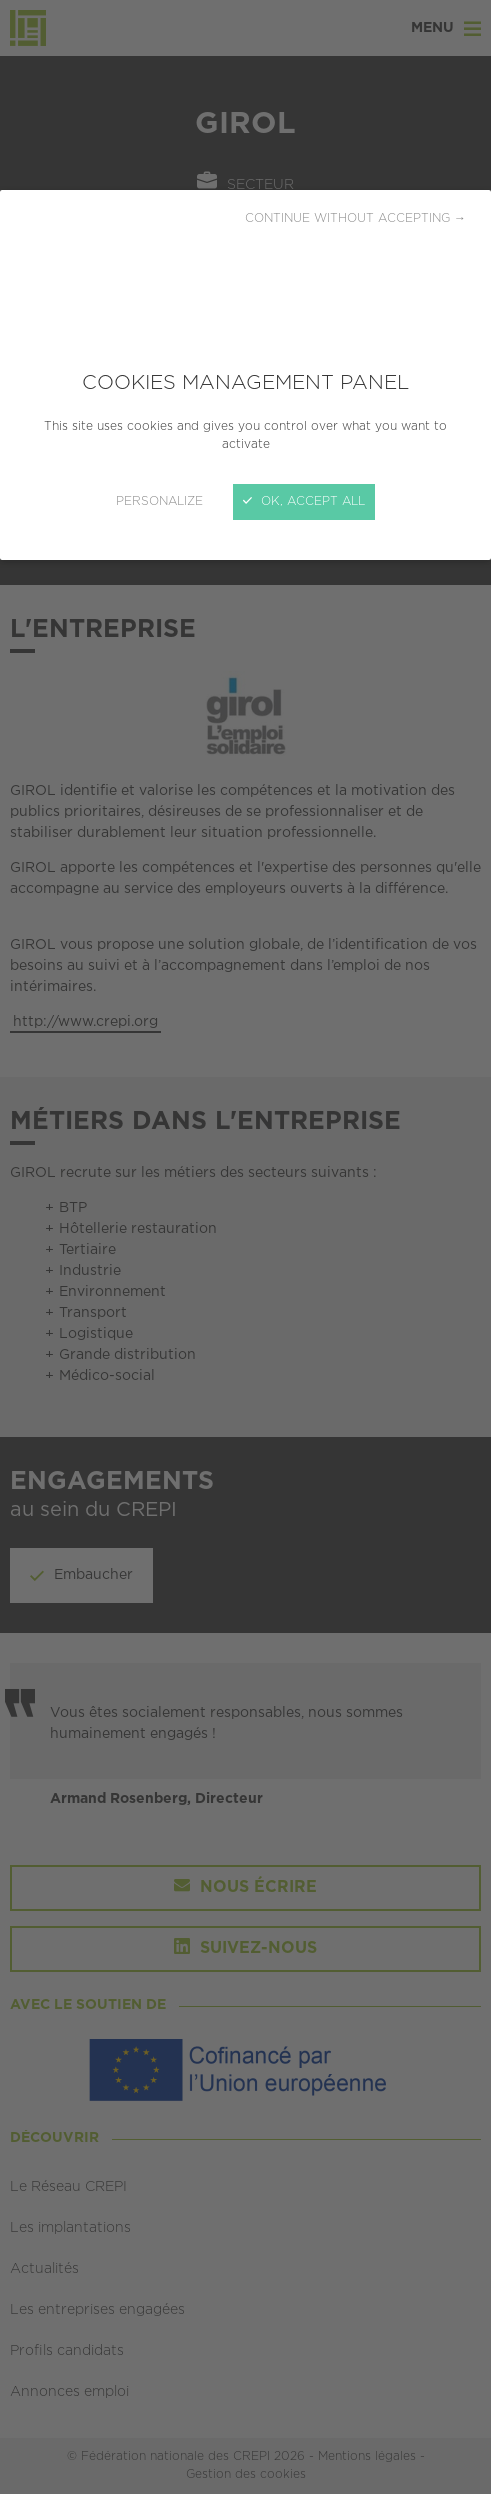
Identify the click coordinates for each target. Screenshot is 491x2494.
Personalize (159, 501)
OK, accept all (304, 501)
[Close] (245, 1247)
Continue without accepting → (355, 218)
